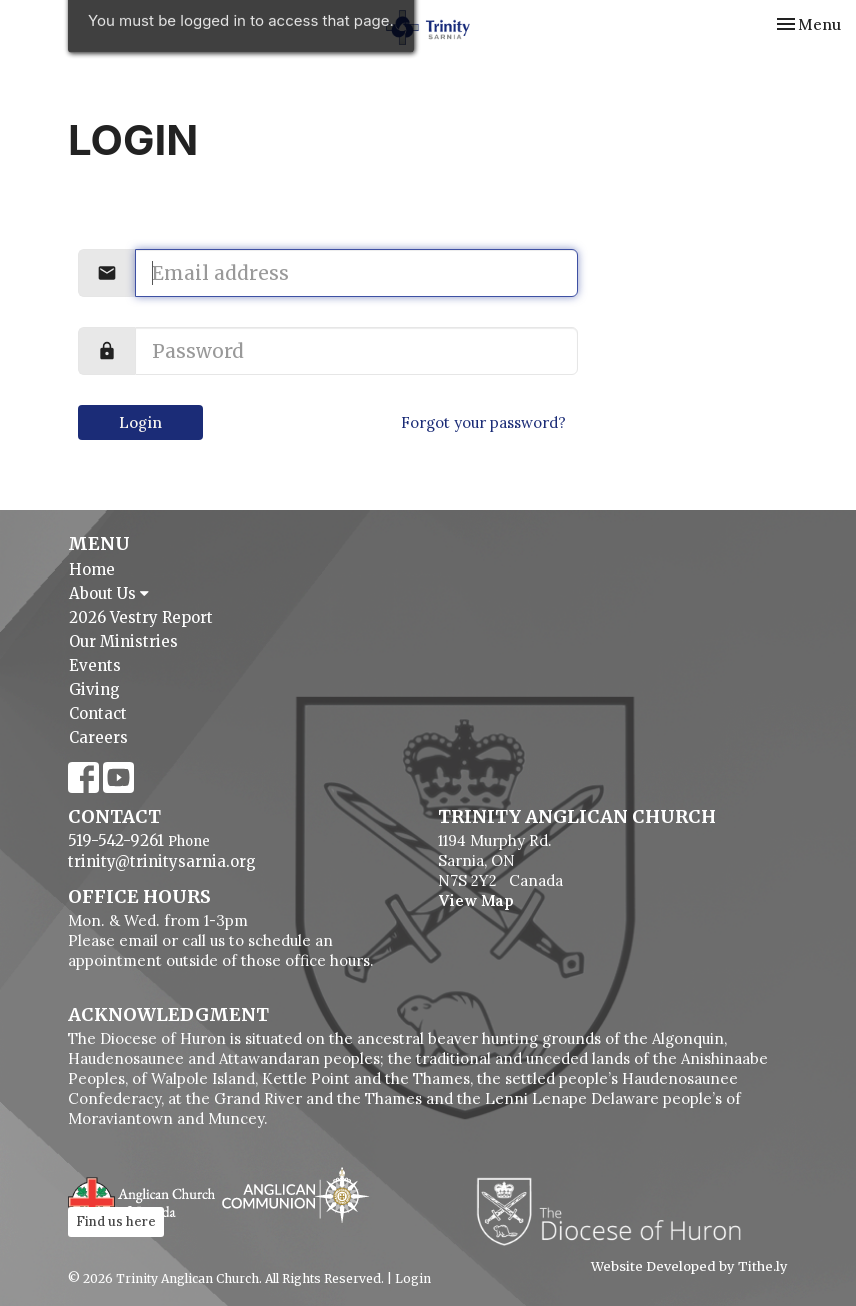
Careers (98, 737)
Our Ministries (123, 641)
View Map (476, 900)
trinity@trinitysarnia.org (162, 861)
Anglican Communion (295, 1194)
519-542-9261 (116, 840)
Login (140, 422)
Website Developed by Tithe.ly (689, 1267)
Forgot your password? (483, 422)
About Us (109, 593)
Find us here (116, 1221)
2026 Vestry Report (141, 617)
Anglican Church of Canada (142, 1198)
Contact (98, 713)
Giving (94, 689)
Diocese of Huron (616, 1211)
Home (92, 569)
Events (95, 665)
